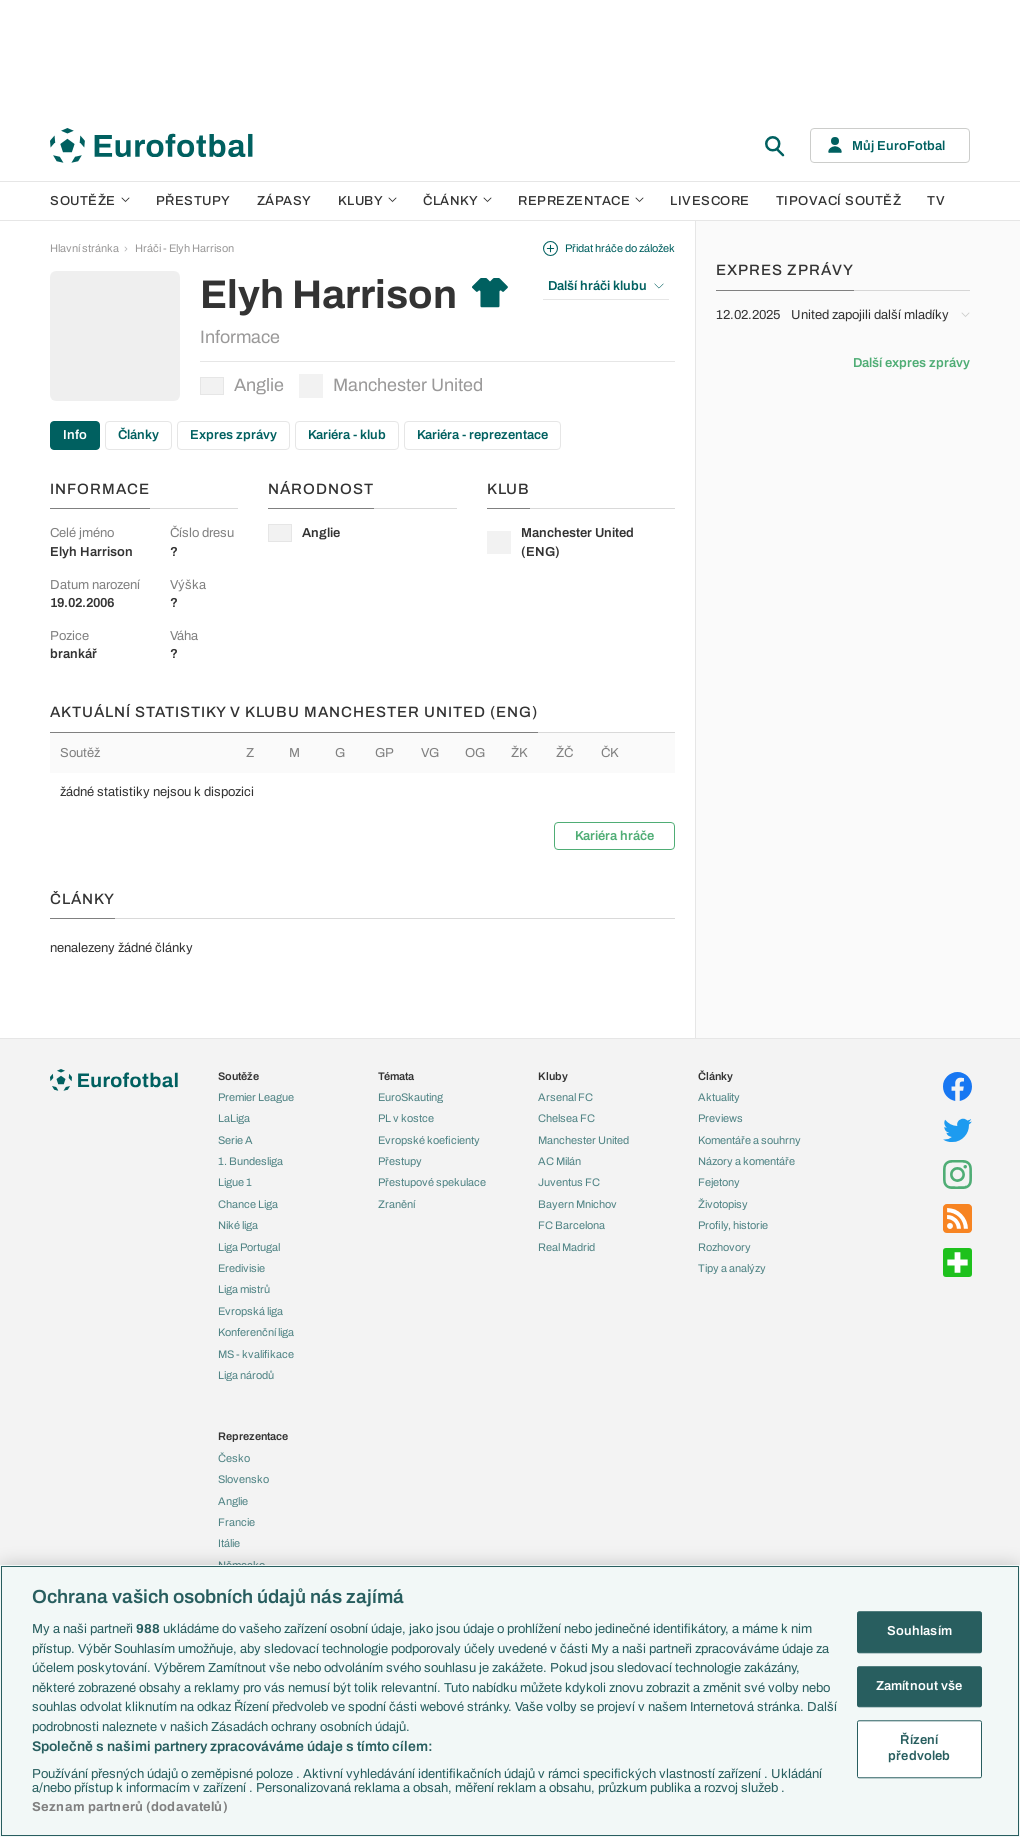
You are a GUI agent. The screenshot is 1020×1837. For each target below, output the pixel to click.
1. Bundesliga (250, 1161)
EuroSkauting (410, 1097)
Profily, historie (733, 1225)
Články (138, 435)
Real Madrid (566, 1247)
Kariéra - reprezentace (482, 435)
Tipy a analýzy (732, 1268)
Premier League (256, 1097)
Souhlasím (919, 1631)
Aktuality (719, 1097)
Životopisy (723, 1204)
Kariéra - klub (347, 435)
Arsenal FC (565, 1097)
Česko (234, 1458)
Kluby (368, 201)
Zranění (396, 1204)
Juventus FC (569, 1182)
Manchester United (391, 386)
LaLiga (234, 1118)
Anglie (242, 385)
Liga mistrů (244, 1289)
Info (75, 435)
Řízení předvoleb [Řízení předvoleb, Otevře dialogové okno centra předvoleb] (919, 1749)
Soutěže (90, 201)
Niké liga (238, 1225)
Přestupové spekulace (432, 1182)
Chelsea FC (566, 1118)
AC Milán (559, 1161)
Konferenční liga (256, 1332)
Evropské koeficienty (429, 1140)
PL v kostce (406, 1118)
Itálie (229, 1543)
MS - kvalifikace (256, 1354)
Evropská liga (250, 1311)
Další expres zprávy (911, 363)
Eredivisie (241, 1268)
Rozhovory (724, 1247)
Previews (720, 1118)
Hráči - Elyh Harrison (184, 248)
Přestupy (193, 201)
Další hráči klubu (606, 286)
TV (936, 201)
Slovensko (243, 1479)
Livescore (710, 201)
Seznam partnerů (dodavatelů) (130, 1807)
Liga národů (246, 1375)
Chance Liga (248, 1204)
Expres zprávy (233, 435)
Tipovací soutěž (839, 201)
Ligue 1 (235, 1182)
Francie (236, 1522)
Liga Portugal (249, 1247)
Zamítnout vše (919, 1686)
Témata (396, 1076)
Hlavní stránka (84, 248)
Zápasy (284, 201)
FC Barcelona (571, 1225)
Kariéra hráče (614, 836)
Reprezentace (581, 201)
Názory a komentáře (746, 1161)
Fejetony (719, 1182)
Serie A (235, 1140)
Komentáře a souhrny (749, 1140)
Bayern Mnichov (577, 1204)
